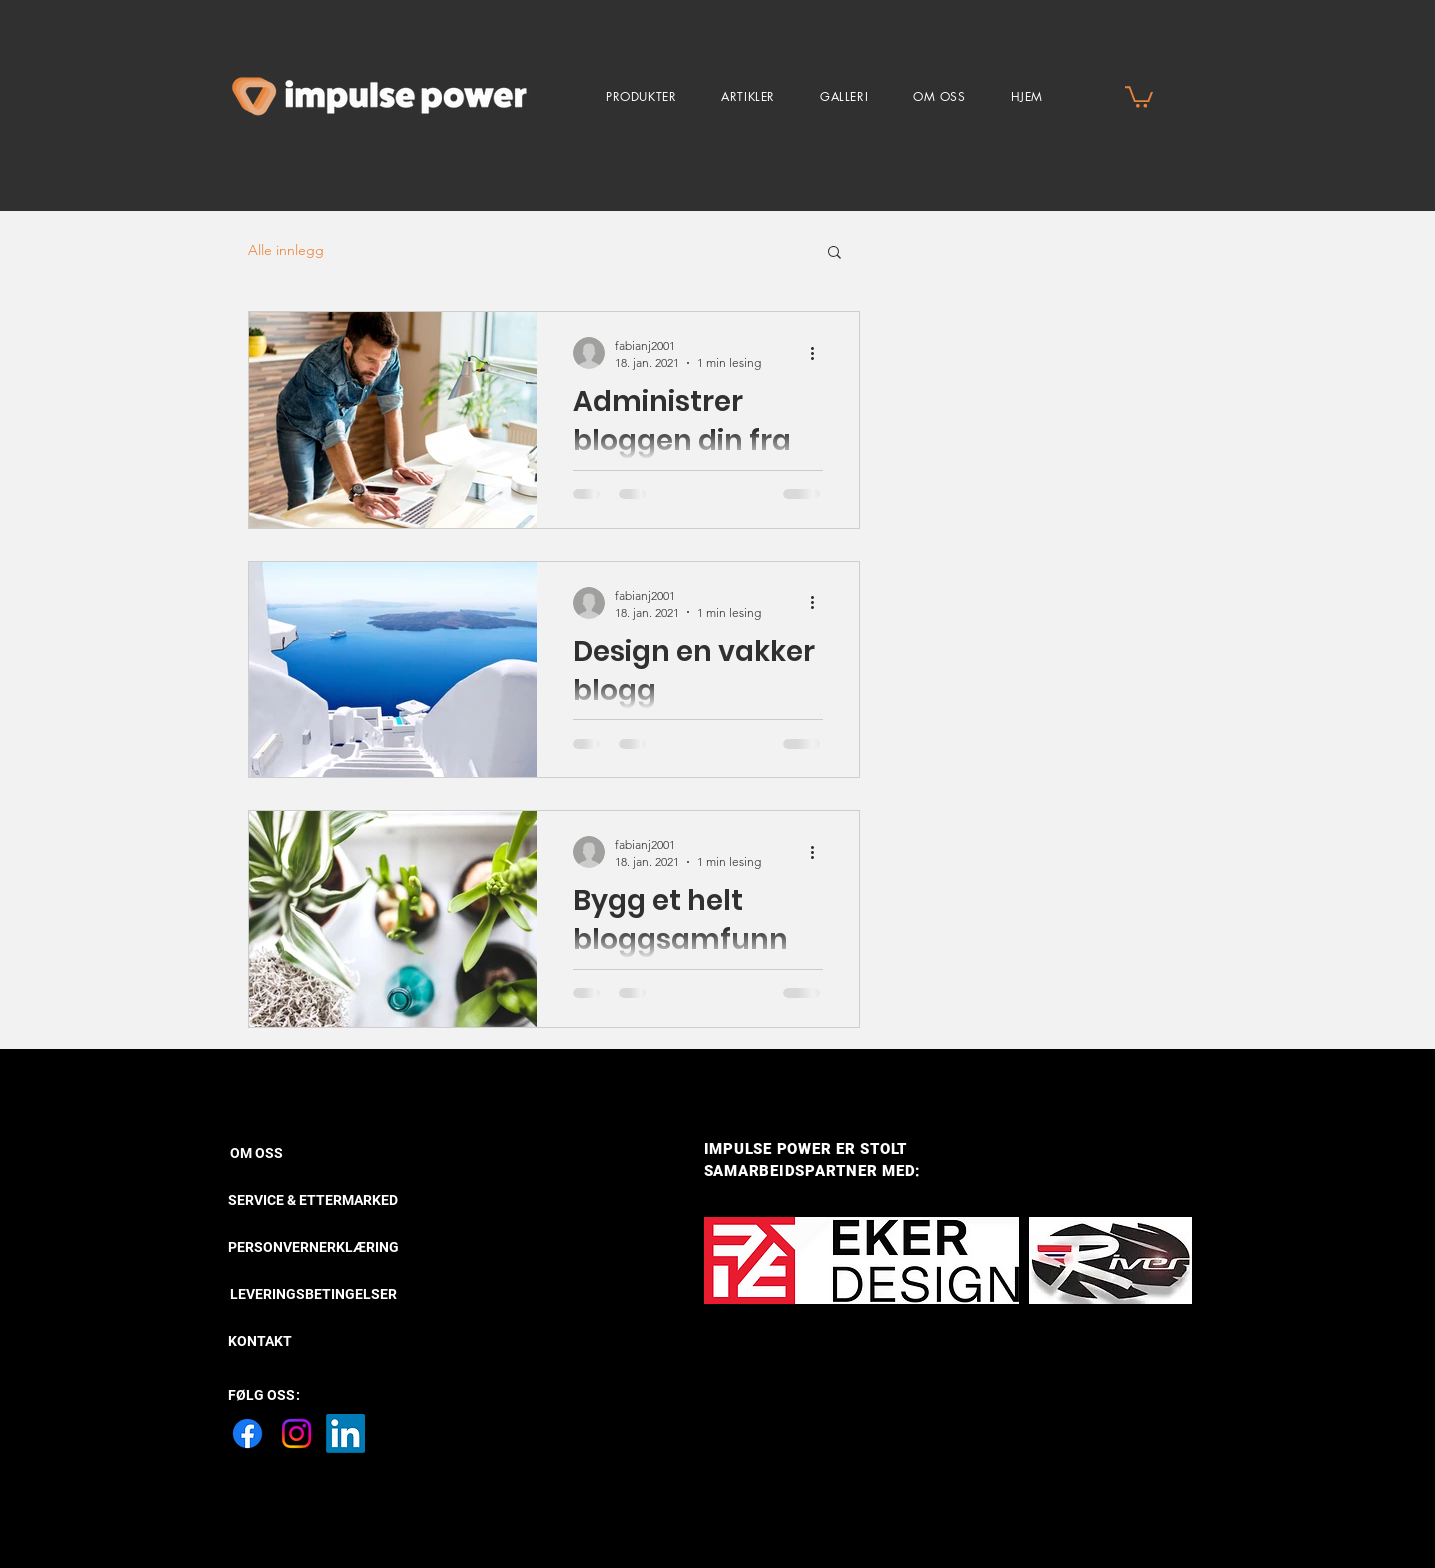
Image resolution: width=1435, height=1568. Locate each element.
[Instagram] (296, 1433)
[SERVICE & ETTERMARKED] (313, 1201)
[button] (641, 97)
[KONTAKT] (260, 1342)
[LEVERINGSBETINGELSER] (319, 1295)
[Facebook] (247, 1433)
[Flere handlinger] (820, 353)
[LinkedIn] (345, 1433)
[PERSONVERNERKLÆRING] (313, 1248)
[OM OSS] (299, 1154)
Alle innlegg (286, 250)
